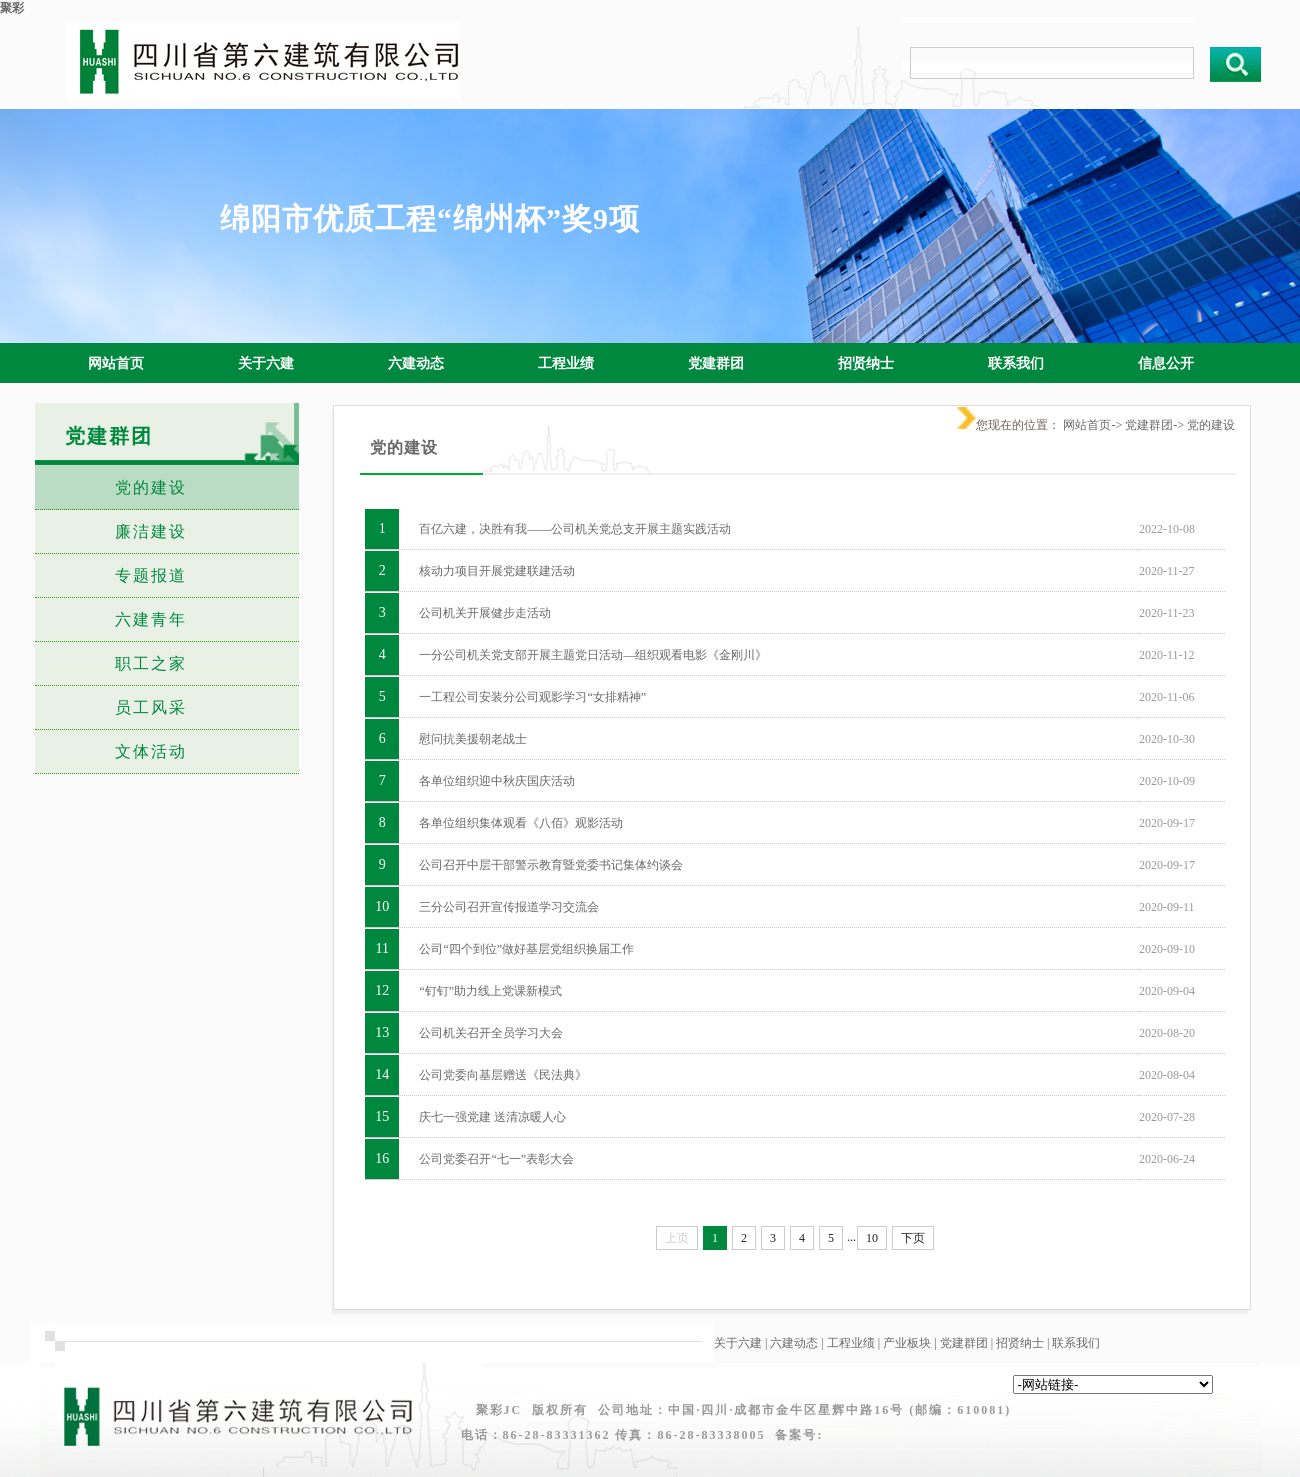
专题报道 (151, 575)
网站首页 (1087, 425)
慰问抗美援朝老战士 (473, 739)
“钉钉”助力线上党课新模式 (490, 991)
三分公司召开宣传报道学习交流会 (509, 907)
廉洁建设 (151, 531)
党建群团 (1149, 425)
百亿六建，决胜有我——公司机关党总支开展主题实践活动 (575, 529)
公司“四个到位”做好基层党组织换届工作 (526, 949)
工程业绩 (851, 1343)
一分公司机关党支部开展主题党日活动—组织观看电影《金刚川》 (593, 655)
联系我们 (1076, 1343)
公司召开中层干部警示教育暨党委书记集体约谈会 (551, 865)
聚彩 (12, 8)
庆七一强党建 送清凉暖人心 (492, 1117)
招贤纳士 (1020, 1343)
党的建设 (151, 487)
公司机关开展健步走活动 (485, 613)
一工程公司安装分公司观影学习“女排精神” (532, 697)
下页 (913, 1238)
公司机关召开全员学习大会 (491, 1033)
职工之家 (151, 663)
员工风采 (151, 707)
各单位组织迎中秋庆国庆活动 (497, 781)
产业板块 (907, 1343)
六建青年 (151, 619)
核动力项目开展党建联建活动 (497, 571)
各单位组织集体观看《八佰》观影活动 (521, 823)
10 (872, 1238)
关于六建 (738, 1343)
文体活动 (151, 751)
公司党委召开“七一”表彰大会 (496, 1159)
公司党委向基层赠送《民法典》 (503, 1075)
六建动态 (794, 1343)
